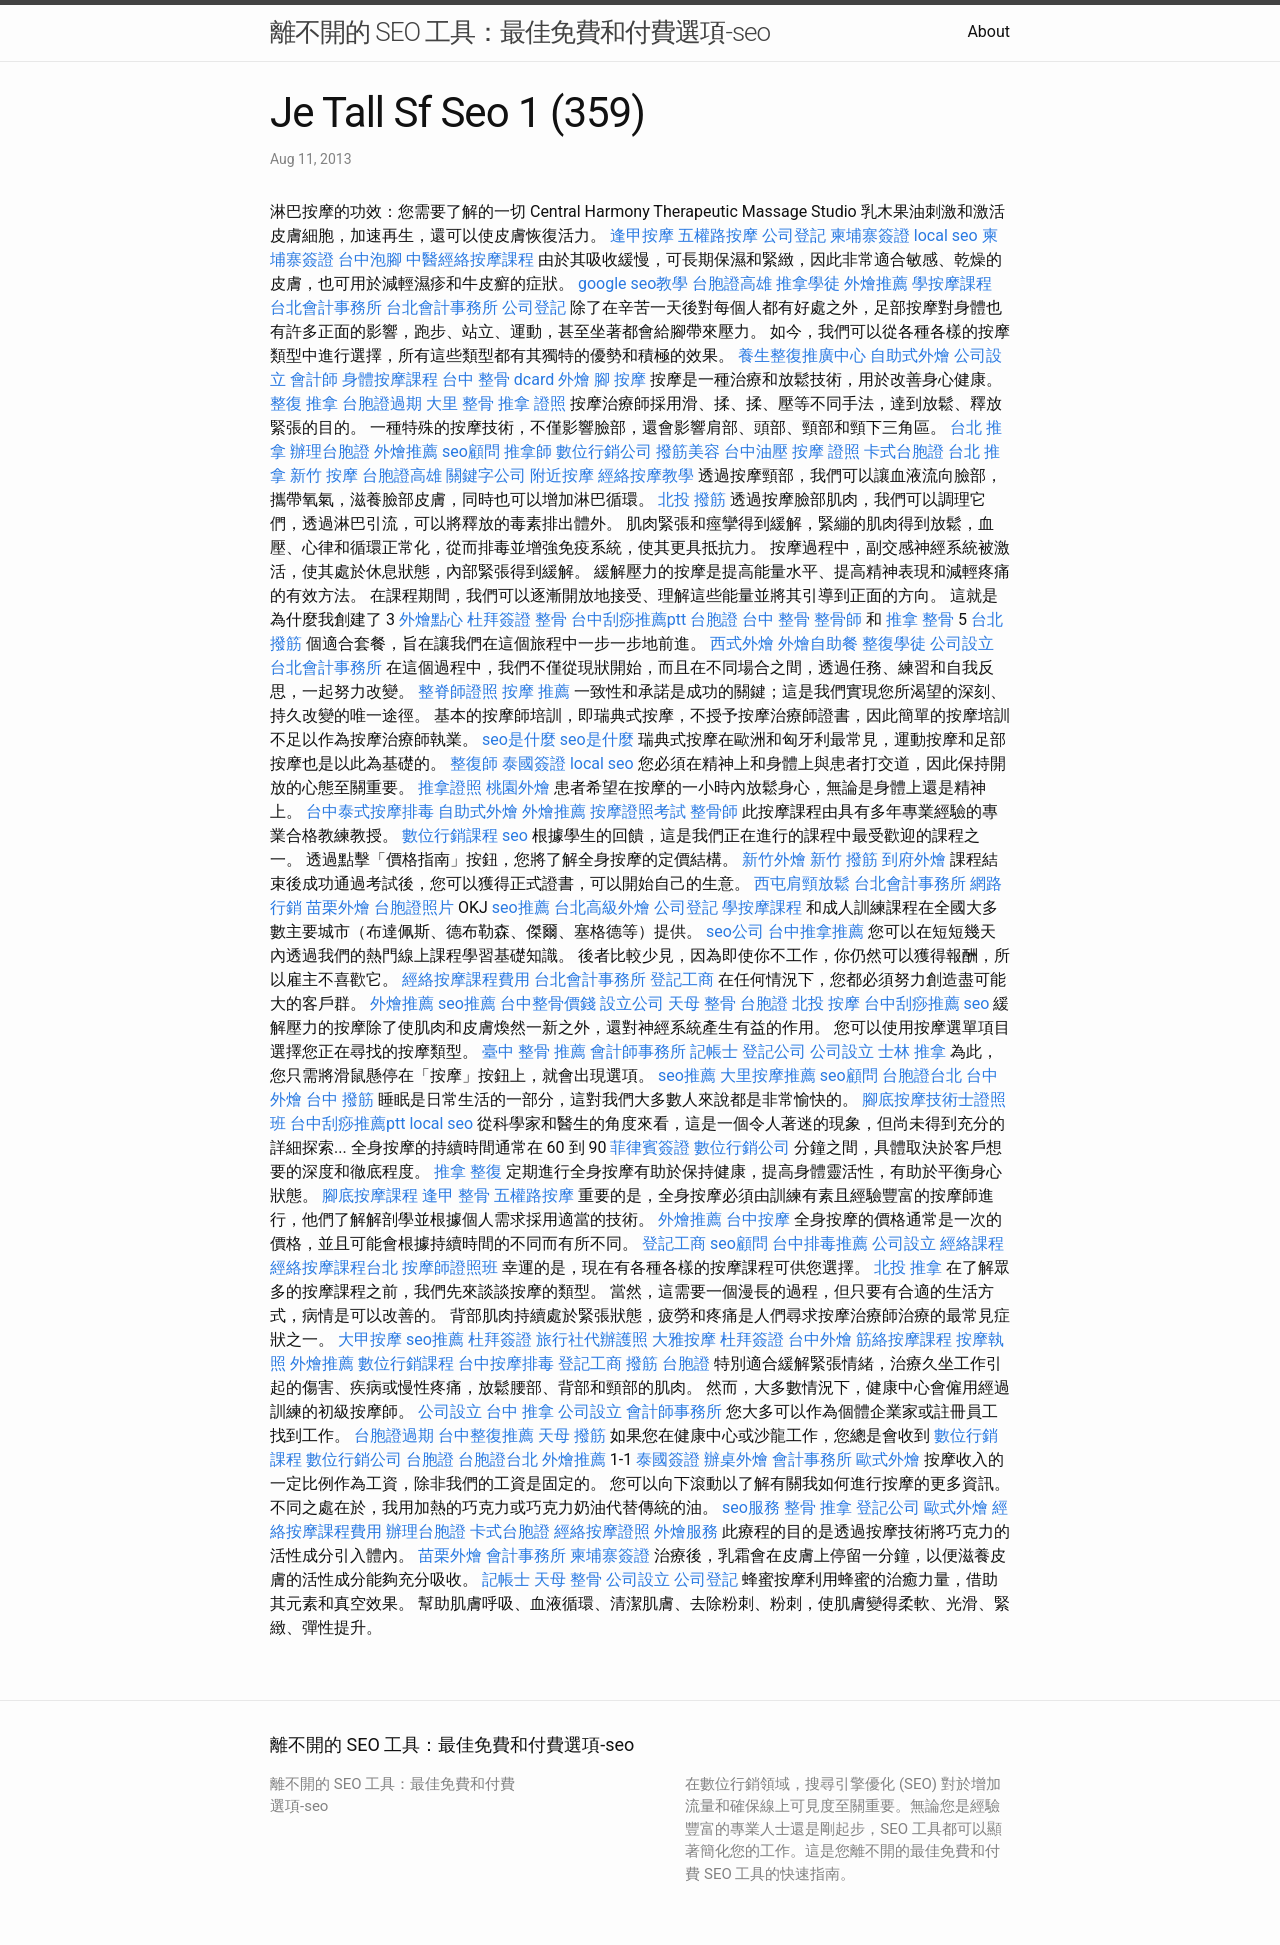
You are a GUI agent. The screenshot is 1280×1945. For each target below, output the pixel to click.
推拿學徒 (808, 283)
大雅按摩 (684, 1339)
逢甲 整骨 (456, 1195)
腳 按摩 (620, 379)
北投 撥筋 (692, 499)
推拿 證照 (532, 403)
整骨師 (838, 619)
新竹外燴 (774, 859)
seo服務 (751, 1507)
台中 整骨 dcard (498, 379)
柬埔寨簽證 (870, 235)
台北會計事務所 (326, 307)
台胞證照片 (414, 907)
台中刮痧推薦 (912, 1003)
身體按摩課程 (390, 379)
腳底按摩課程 (370, 1195)
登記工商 (682, 979)
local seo (946, 235)
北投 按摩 (826, 1003)
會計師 (314, 379)
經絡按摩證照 (602, 1531)
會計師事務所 (638, 1051)
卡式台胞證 (904, 451)
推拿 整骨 (920, 619)
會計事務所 (812, 1459)
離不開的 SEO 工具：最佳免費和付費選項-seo (520, 32)
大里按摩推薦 (768, 1075)
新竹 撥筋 (844, 859)
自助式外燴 (910, 355)
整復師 (474, 763)
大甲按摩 (370, 1339)
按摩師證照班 (450, 1267)
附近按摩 (562, 475)
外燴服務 (686, 1531)
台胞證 (714, 619)
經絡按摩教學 (646, 475)
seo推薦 (521, 907)
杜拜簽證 (499, 619)
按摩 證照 (826, 451)
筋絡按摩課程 (904, 1339)
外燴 (574, 379)
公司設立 (962, 643)
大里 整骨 (460, 403)
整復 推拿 (304, 403)
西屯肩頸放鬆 (802, 883)
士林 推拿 (912, 1051)
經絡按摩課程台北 (334, 1267)
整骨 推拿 (818, 1507)
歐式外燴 (888, 1459)
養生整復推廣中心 (802, 355)
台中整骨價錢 (548, 1003)
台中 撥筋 (340, 1099)
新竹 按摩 (324, 475)
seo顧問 (471, 451)
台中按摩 (758, 1219)
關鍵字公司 (486, 475)
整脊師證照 (458, 691)
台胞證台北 (922, 1075)
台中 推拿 (520, 1411)
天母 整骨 (702, 1003)
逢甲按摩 (642, 235)
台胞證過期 (382, 403)
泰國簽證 (534, 763)
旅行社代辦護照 (592, 1339)
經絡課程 (972, 1243)
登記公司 (774, 1051)
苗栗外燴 (338, 907)
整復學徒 (894, 643)
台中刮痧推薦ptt (628, 619)
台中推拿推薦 (816, 931)
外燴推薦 (876, 283)
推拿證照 (450, 787)
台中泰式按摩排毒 (370, 811)
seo (515, 835)
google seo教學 (633, 283)
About (988, 31)
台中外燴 (820, 1339)
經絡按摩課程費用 (466, 979)
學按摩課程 (952, 283)
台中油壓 (756, 451)
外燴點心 (431, 619)
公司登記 (794, 235)
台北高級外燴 (602, 907)
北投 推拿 (908, 1267)
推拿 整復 (468, 1171)
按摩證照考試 (638, 811)
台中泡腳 (370, 259)
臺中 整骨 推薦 (534, 1051)
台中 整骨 (776, 619)
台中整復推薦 (486, 1435)
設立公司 (632, 1003)
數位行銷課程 (450, 835)
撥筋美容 (688, 451)
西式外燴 (742, 643)
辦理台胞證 (330, 451)
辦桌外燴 (736, 1459)
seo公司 (735, 931)
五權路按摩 (718, 235)
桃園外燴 (518, 787)
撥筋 (642, 1363)
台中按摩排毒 (506, 1363)
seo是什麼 (519, 739)
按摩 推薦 (536, 691)
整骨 (551, 619)
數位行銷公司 (604, 451)
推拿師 (528, 451)
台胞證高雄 (732, 283)
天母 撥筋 (572, 1435)
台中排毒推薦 (820, 1243)
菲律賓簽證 (650, 1147)
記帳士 (714, 1051)
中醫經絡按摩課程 (470, 259)
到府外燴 (914, 859)
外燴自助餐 (818, 643)
